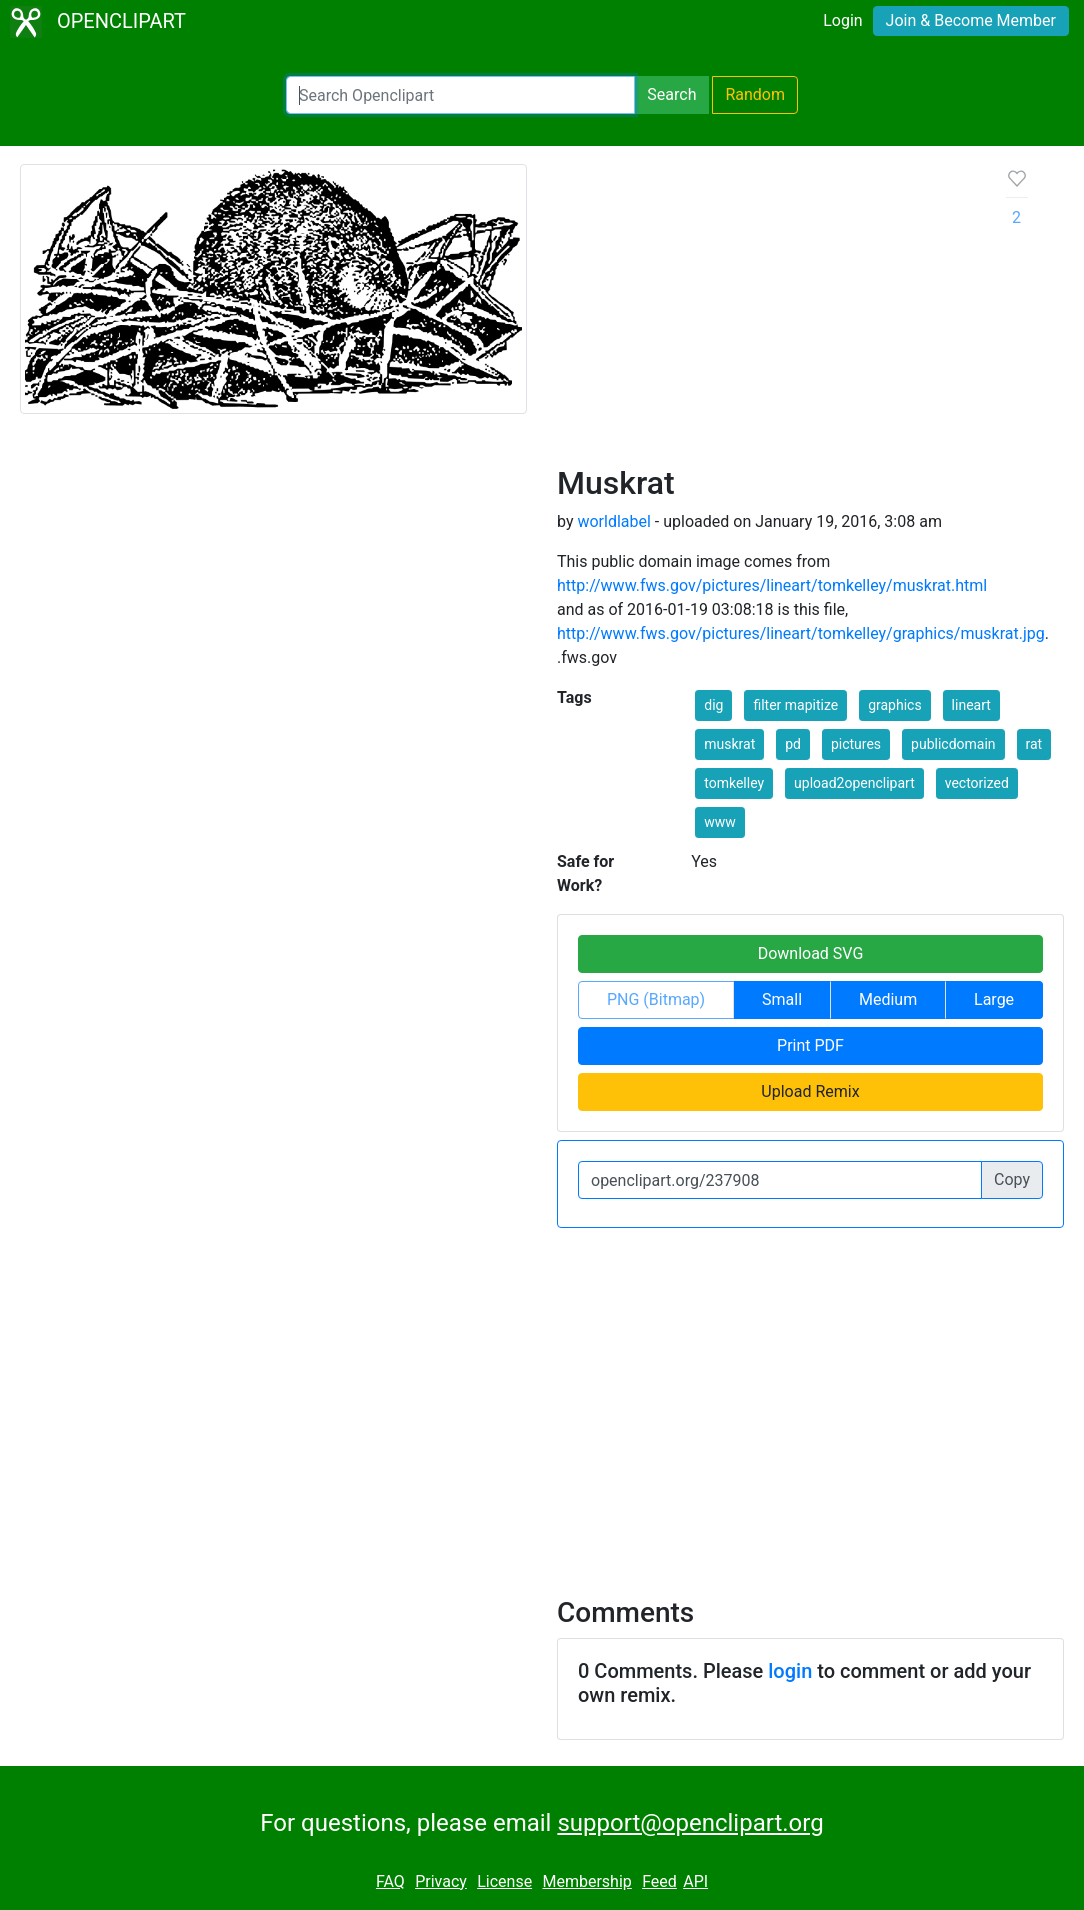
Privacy (441, 1881)
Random (755, 94)
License (504, 1881)
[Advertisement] (766, 314)
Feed (659, 1881)
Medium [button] (888, 999)
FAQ (390, 1881)
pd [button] (793, 744)
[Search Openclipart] (460, 95)
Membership (586, 1881)
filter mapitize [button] (795, 705)
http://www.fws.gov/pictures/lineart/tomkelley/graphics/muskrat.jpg (801, 633)
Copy (1012, 1179)
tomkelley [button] (734, 783)
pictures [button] (856, 744)
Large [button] (994, 999)
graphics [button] (894, 705)
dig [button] (713, 705)
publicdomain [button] (953, 744)
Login (842, 20)
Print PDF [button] (810, 1045)
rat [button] (1034, 744)
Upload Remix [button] (810, 1091)
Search (671, 94)
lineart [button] (971, 705)
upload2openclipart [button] (854, 783)
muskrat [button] (729, 744)
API (695, 1881)
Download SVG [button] (811, 953)
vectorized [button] (977, 783)
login (790, 1671)
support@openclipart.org (690, 1823)
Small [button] (782, 999)
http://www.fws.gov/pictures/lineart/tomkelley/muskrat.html (772, 585)
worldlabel (613, 521)
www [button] (720, 822)
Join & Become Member (971, 20)
